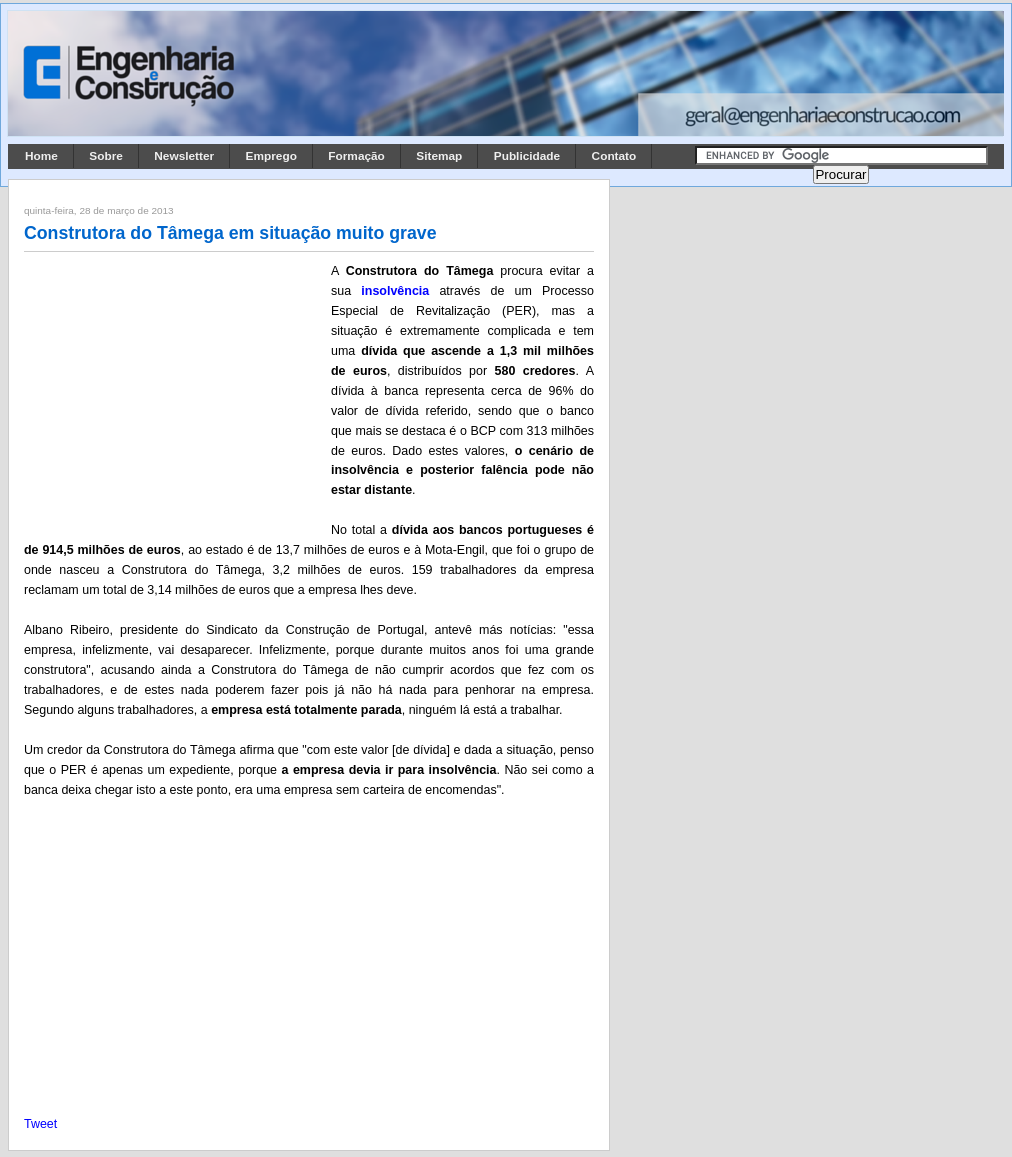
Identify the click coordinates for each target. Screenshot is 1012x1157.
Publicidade (527, 156)
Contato (614, 156)
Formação (356, 156)
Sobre (106, 156)
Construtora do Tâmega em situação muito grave (230, 233)
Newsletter (184, 156)
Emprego (271, 156)
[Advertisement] (174, 393)
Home (41, 156)
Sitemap (439, 156)
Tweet (40, 1124)
